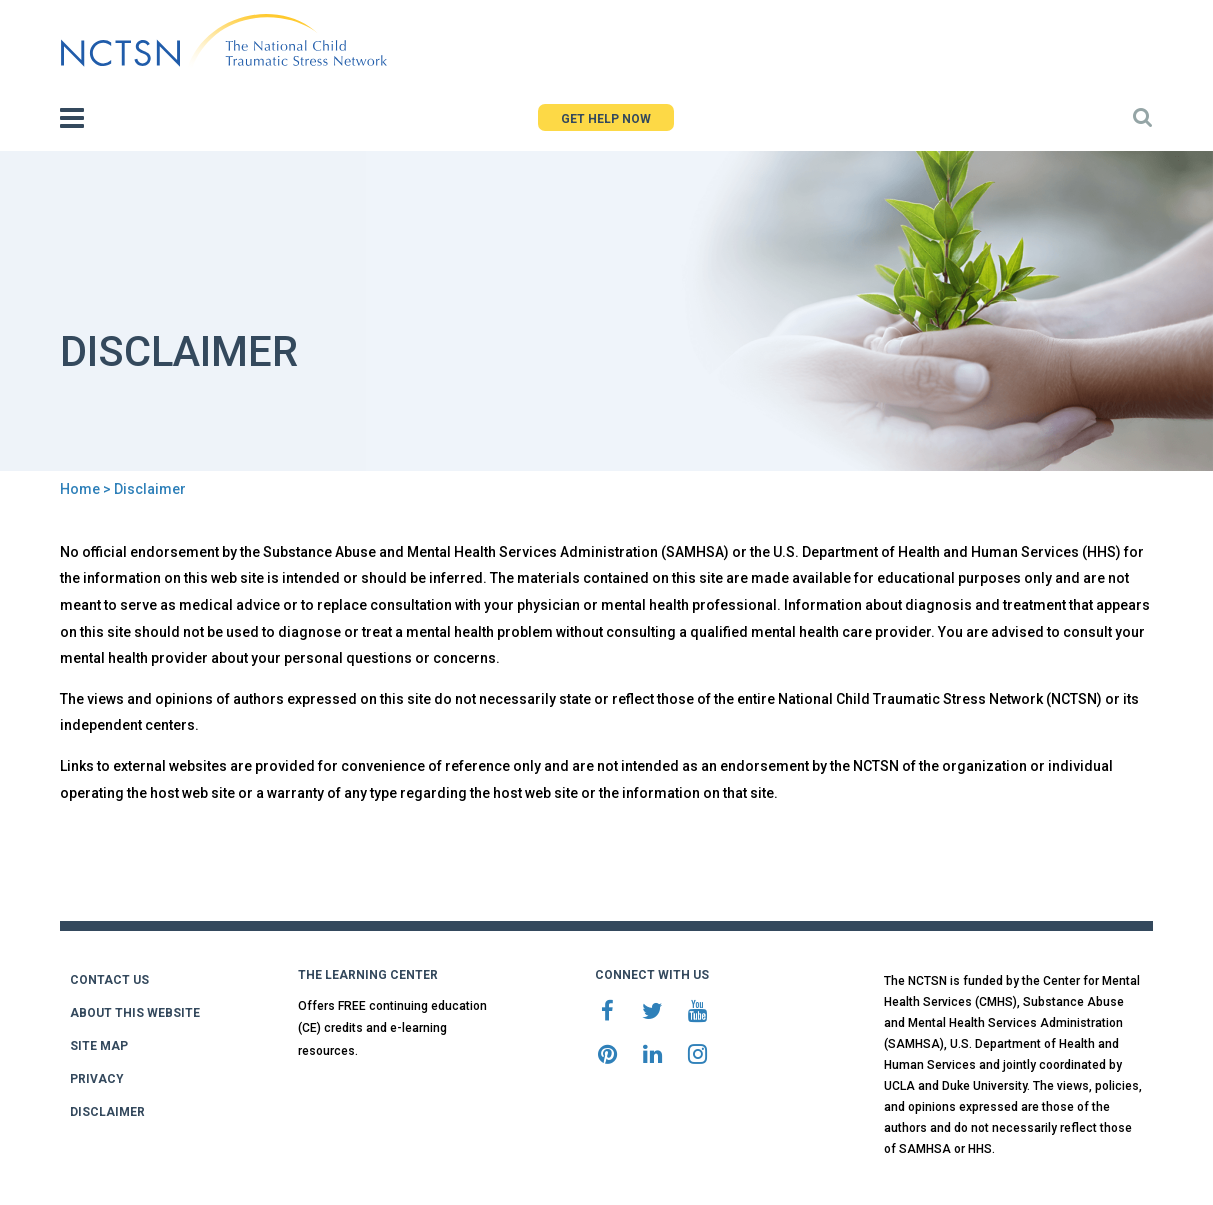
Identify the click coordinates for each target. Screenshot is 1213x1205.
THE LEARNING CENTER (368, 975)
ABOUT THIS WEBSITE (135, 1013)
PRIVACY (97, 1079)
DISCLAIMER (107, 1112)
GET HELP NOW (606, 119)
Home (80, 489)
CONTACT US (109, 980)
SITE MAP (99, 1046)
